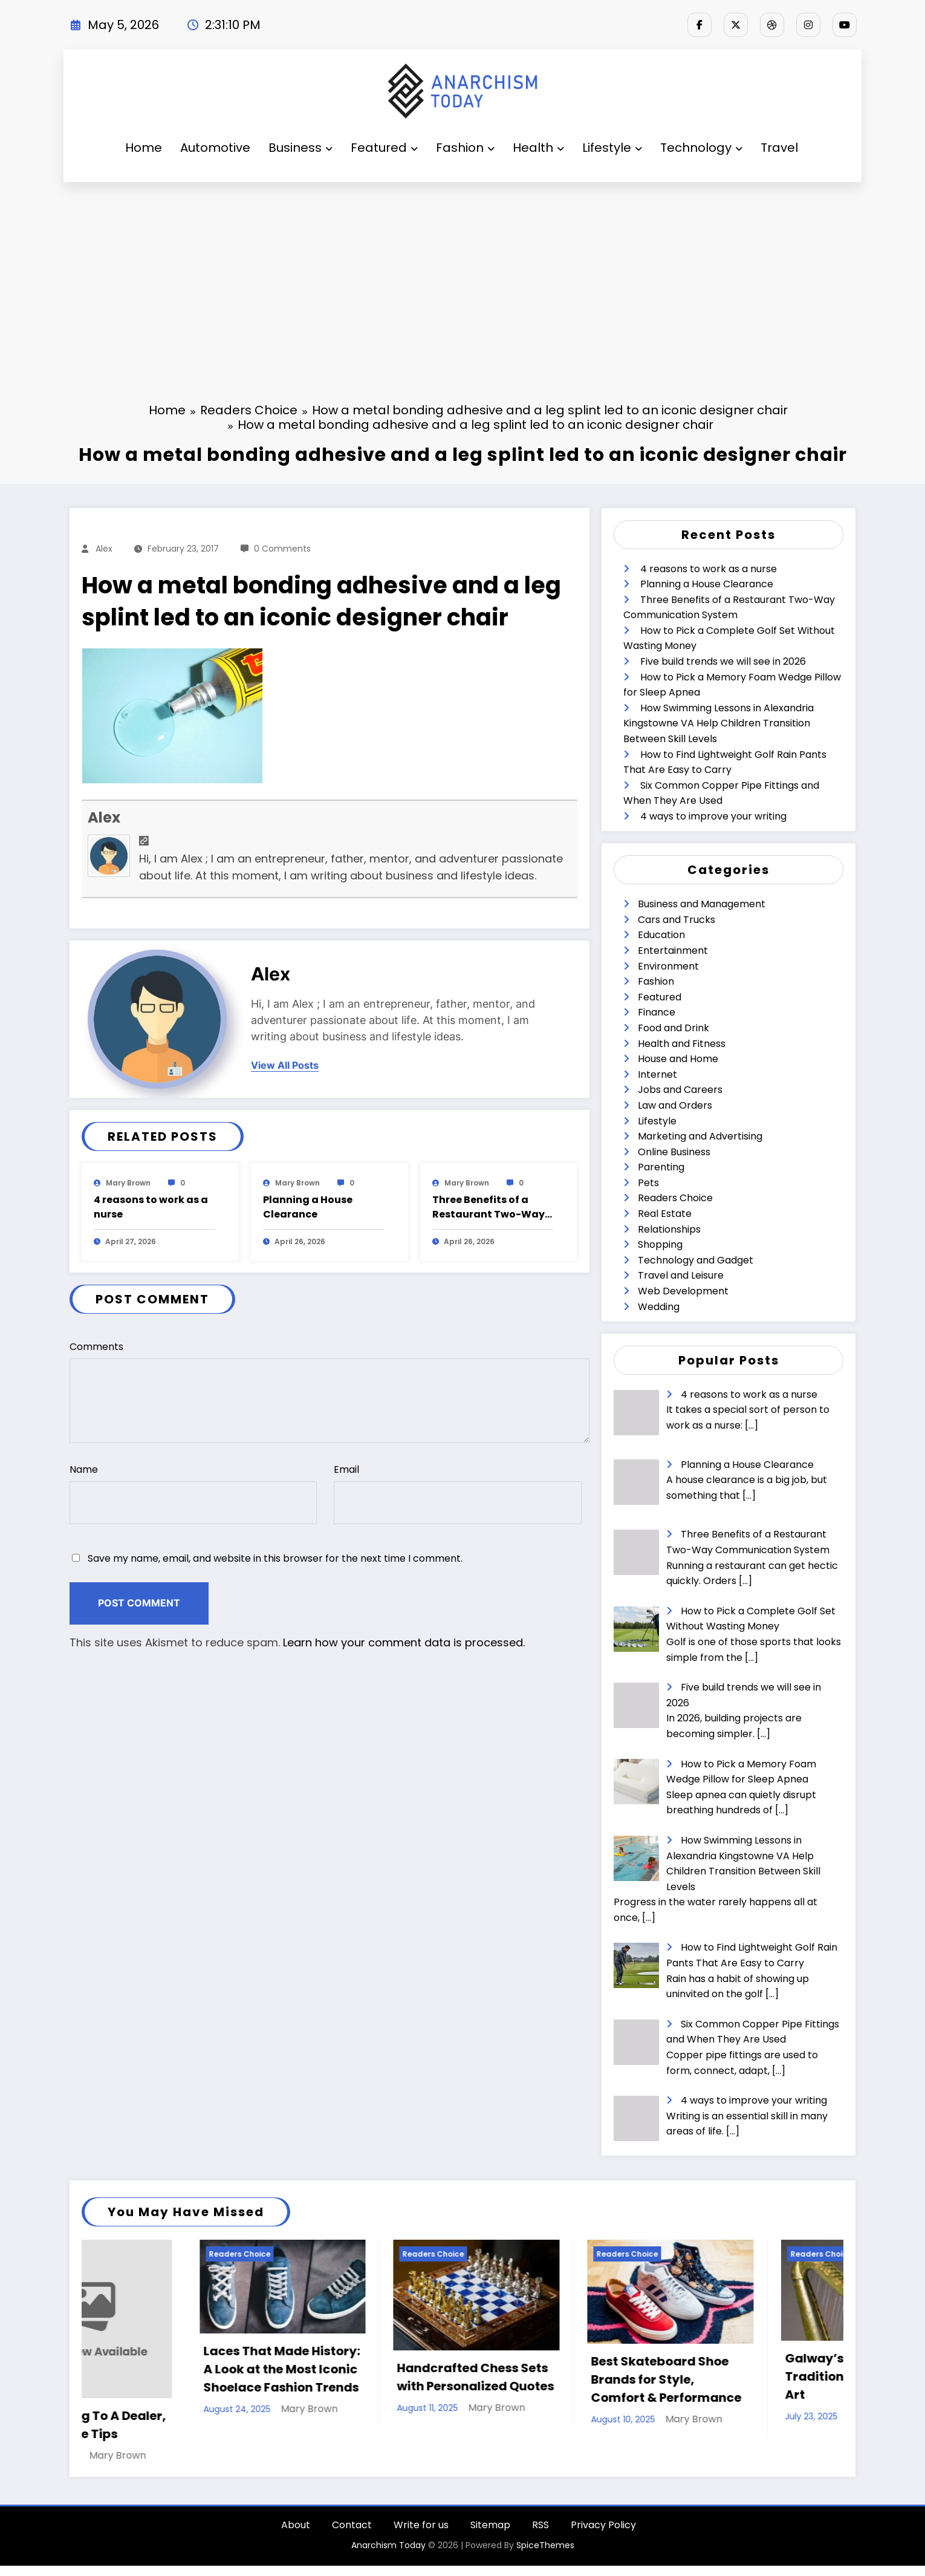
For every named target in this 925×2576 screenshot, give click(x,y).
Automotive (215, 147)
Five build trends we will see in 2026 (723, 661)
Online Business (674, 1152)
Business (300, 147)
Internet (657, 1074)
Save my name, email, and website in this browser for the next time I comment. (275, 1558)
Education (661, 935)
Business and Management (701, 904)
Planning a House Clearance (307, 1207)
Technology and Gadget (695, 1260)
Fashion (465, 147)
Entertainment (673, 950)
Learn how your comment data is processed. (404, 1642)
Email (457, 1493)
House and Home (678, 1059)
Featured (384, 147)
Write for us (421, 2535)
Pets (648, 1183)
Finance (656, 1012)
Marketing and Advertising (700, 1136)
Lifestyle (612, 147)
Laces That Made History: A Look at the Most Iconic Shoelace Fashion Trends (358, 2369)
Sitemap (490, 2535)
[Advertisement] (462, 272)
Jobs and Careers (680, 1090)
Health (538, 147)
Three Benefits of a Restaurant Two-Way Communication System (488, 1207)
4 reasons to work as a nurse (151, 1207)
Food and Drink (673, 1028)
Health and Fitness (681, 1044)
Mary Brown (128, 1183)
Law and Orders (675, 1105)
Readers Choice (675, 1198)
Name (193, 1493)
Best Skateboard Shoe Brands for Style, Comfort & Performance (742, 2379)
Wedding (659, 1307)
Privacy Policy (603, 2535)
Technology (701, 147)
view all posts (285, 1065)
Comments (329, 1391)
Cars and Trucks (676, 920)
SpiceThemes (545, 2555)
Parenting (661, 1167)
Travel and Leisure (681, 1275)
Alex (104, 549)
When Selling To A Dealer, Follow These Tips (164, 2424)
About (295, 2535)
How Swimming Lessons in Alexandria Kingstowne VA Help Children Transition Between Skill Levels (718, 723)
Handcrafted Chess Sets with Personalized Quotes (552, 2377)
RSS (540, 2535)
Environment (668, 966)
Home (143, 147)
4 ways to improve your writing (713, 816)
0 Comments (282, 549)
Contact (352, 2535)
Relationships (669, 1229)
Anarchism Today (388, 2555)
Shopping (660, 1244)
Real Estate (665, 1214)
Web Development (683, 1291)
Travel (779, 147)
